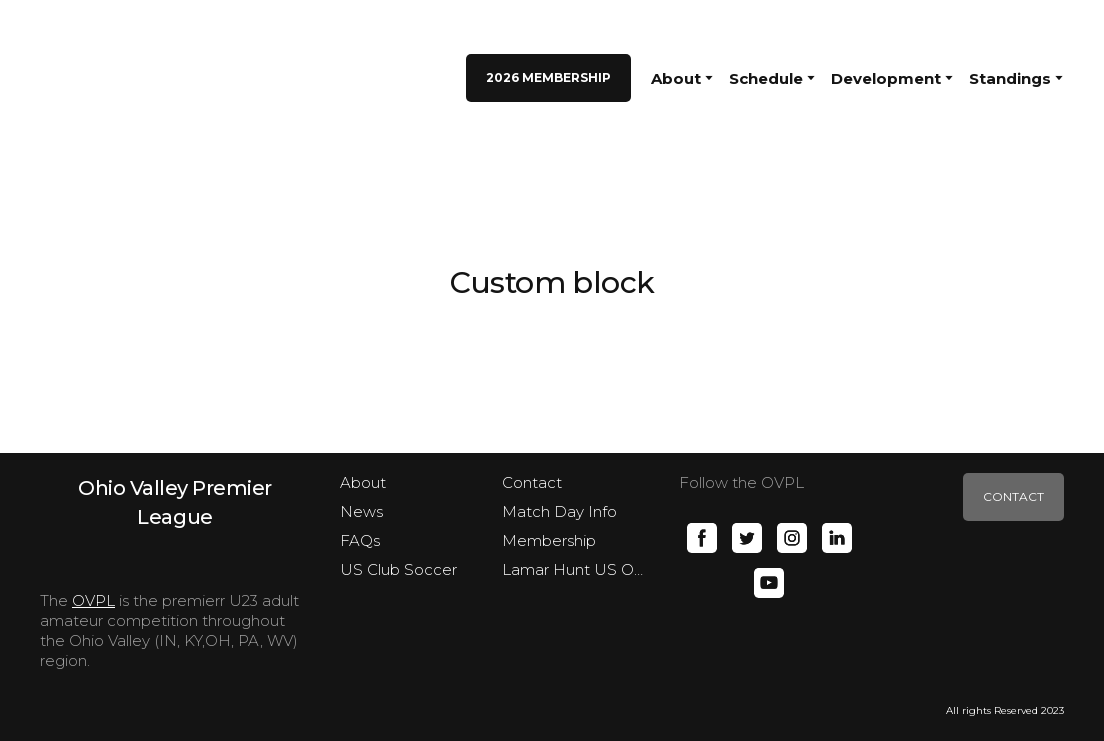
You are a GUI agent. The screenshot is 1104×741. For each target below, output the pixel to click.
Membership (549, 540)
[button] (548, 78)
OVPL (93, 600)
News (361, 511)
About (363, 482)
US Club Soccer (398, 569)
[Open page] (175, 501)
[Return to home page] (87, 78)
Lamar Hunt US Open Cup (575, 569)
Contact (532, 482)
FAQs (360, 540)
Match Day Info (559, 511)
